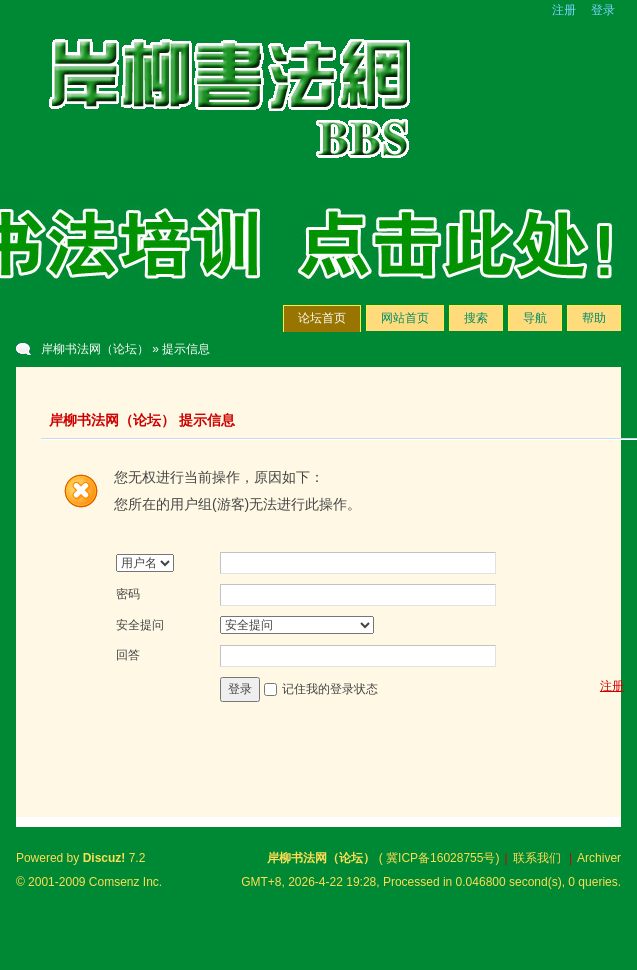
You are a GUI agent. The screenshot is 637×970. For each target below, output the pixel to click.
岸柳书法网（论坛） (95, 349)
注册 (564, 10)
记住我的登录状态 (330, 689)
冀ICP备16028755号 (440, 858)
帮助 (594, 318)
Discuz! (104, 858)
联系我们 (537, 858)
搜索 (476, 318)
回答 (128, 655)
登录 (603, 10)
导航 (535, 318)
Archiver (599, 858)
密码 (128, 594)
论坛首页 (322, 318)
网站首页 (405, 318)
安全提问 (140, 625)
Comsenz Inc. (125, 882)
